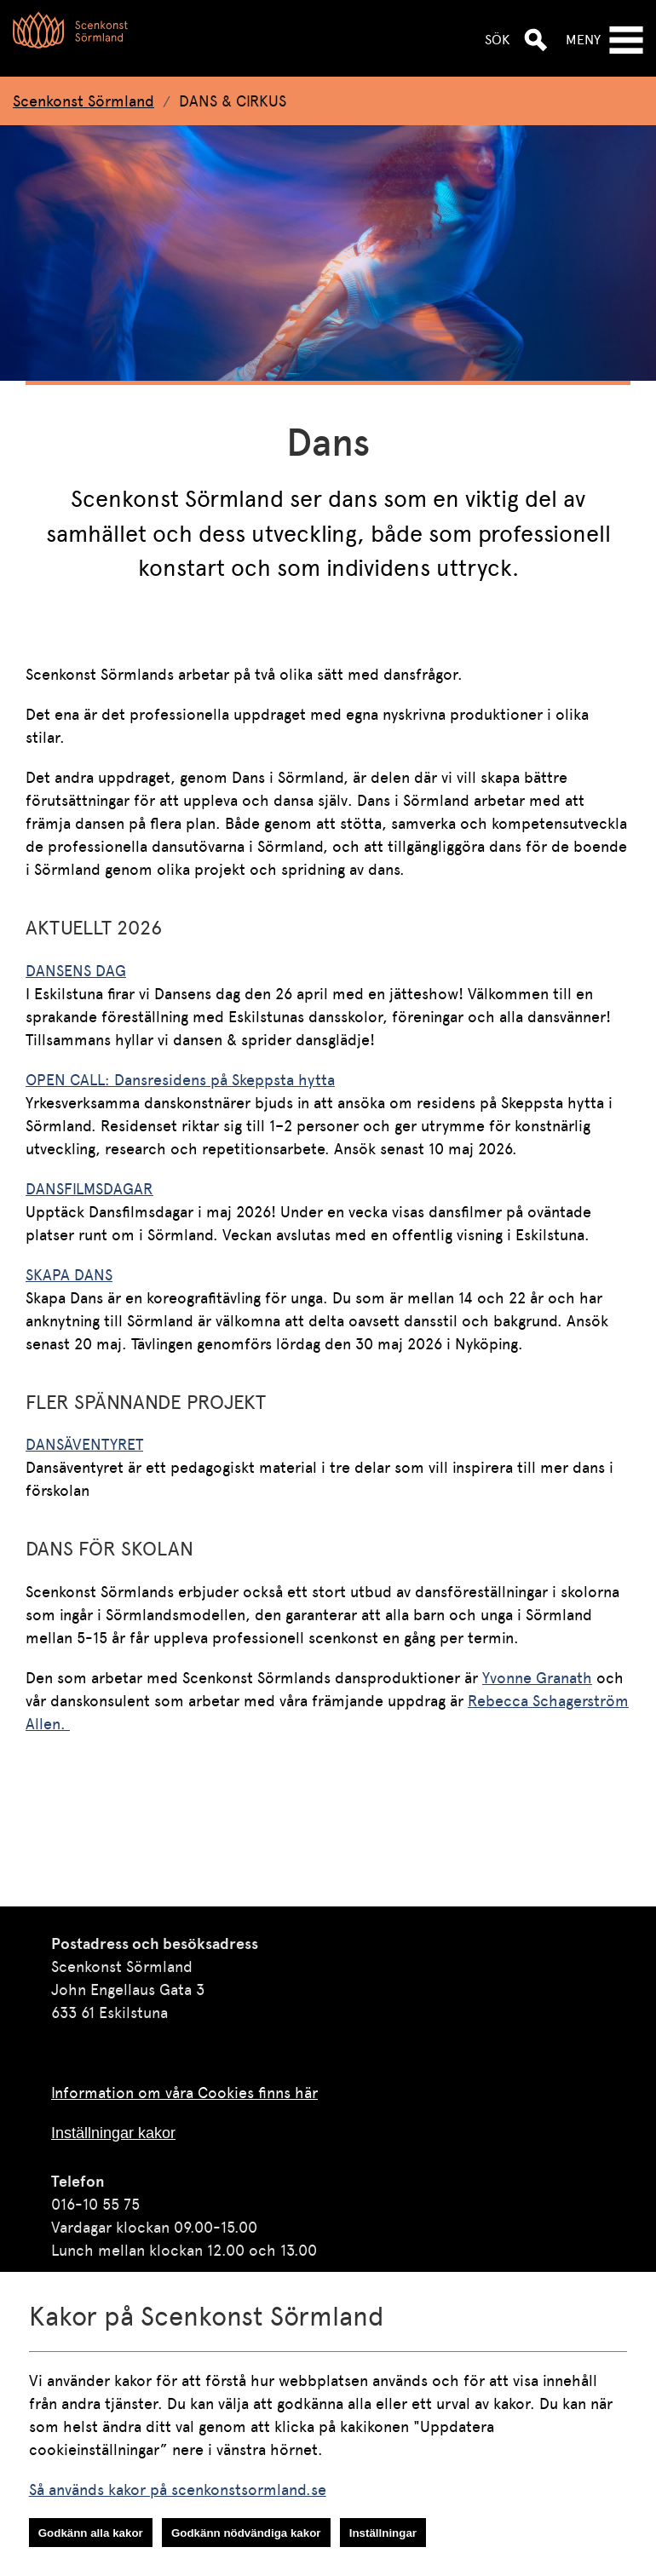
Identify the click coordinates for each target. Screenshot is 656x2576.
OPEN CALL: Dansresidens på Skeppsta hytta (180, 1080)
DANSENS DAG (76, 971)
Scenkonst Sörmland (83, 101)
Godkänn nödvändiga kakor (246, 2533)
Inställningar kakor (113, 2133)
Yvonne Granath (537, 1678)
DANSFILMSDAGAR (89, 1189)
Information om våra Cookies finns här (184, 2093)
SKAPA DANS (69, 1275)
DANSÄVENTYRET (84, 1444)
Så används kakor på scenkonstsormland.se (177, 2489)
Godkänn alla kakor (90, 2533)
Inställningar (383, 2533)
